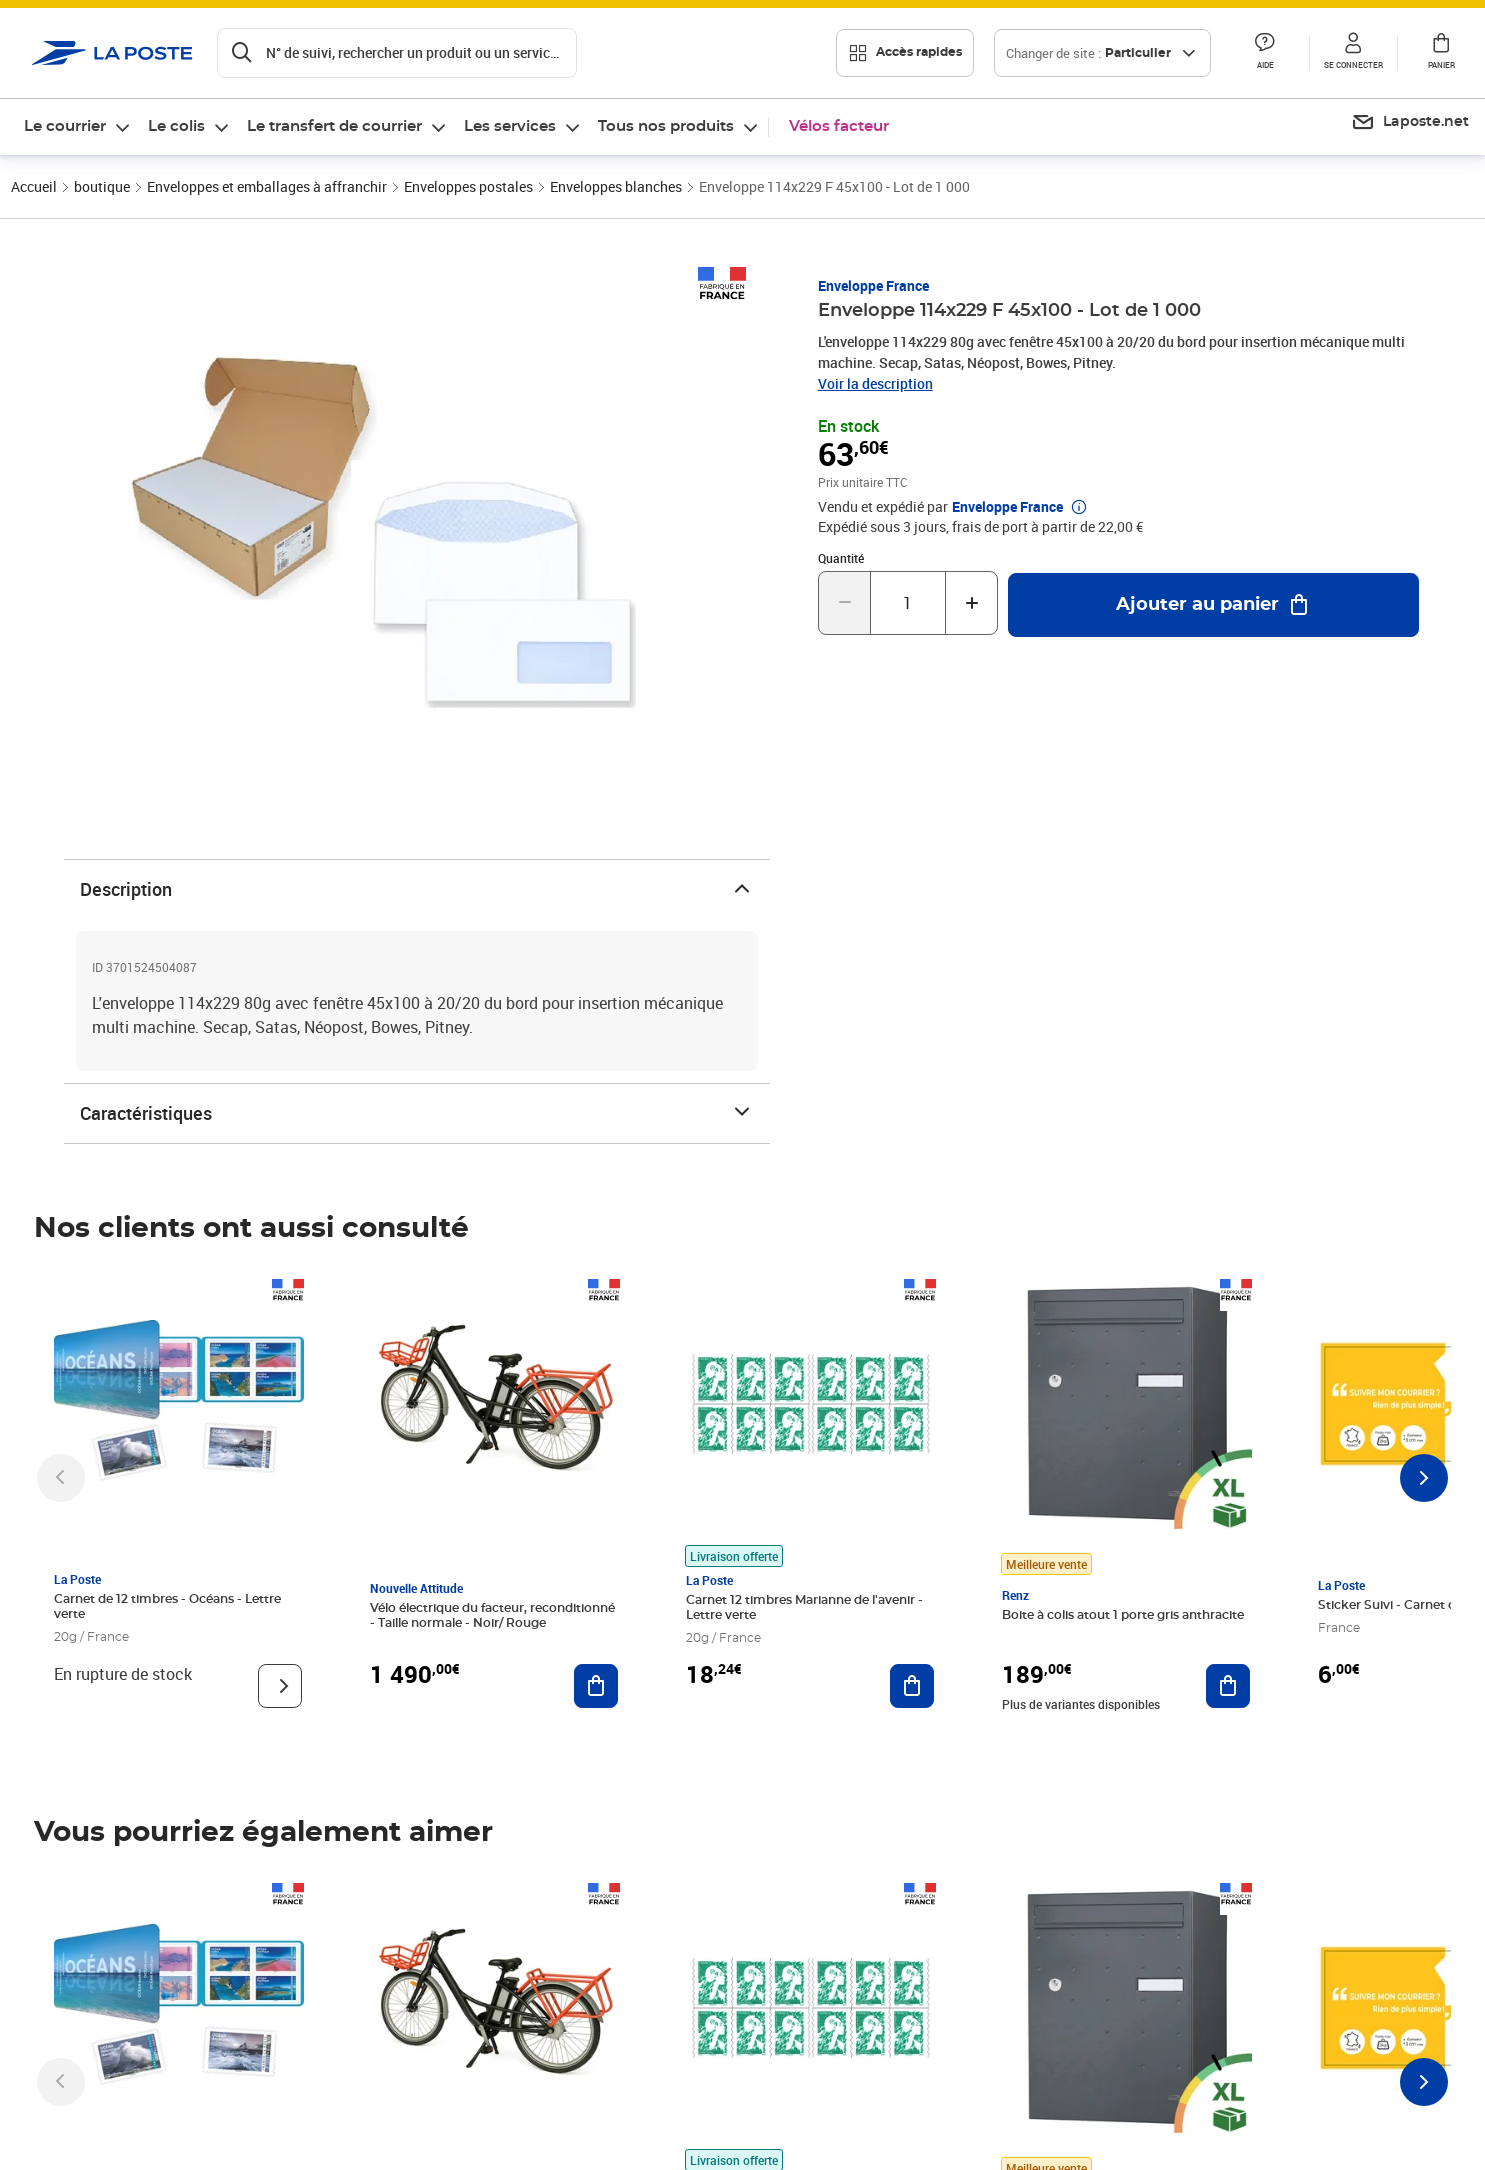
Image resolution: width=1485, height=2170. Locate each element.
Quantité (841, 558)
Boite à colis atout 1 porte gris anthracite (1123, 1615)
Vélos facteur (839, 126)
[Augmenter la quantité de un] (971, 603)
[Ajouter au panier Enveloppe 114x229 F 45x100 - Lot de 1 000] (1213, 605)
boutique (102, 186)
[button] (1265, 53)
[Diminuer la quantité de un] (844, 603)
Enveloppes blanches (616, 186)
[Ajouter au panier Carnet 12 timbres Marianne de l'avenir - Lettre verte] (912, 1686)
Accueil (34, 186)
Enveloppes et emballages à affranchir (267, 186)
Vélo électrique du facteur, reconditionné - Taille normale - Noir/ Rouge (492, 1615)
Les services (510, 126)
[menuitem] (78, 127)
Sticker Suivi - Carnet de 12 (1398, 1605)
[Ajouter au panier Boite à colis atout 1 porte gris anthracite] (1228, 1686)
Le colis (176, 126)
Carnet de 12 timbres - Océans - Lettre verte (167, 1606)
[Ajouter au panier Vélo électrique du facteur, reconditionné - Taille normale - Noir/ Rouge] (596, 1686)
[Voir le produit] (280, 1686)
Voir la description (875, 383)
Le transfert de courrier (334, 126)
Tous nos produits (666, 126)
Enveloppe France (873, 285)
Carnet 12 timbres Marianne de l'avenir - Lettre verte (804, 1607)
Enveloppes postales (468, 186)
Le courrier (65, 126)
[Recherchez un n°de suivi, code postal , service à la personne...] (397, 53)
